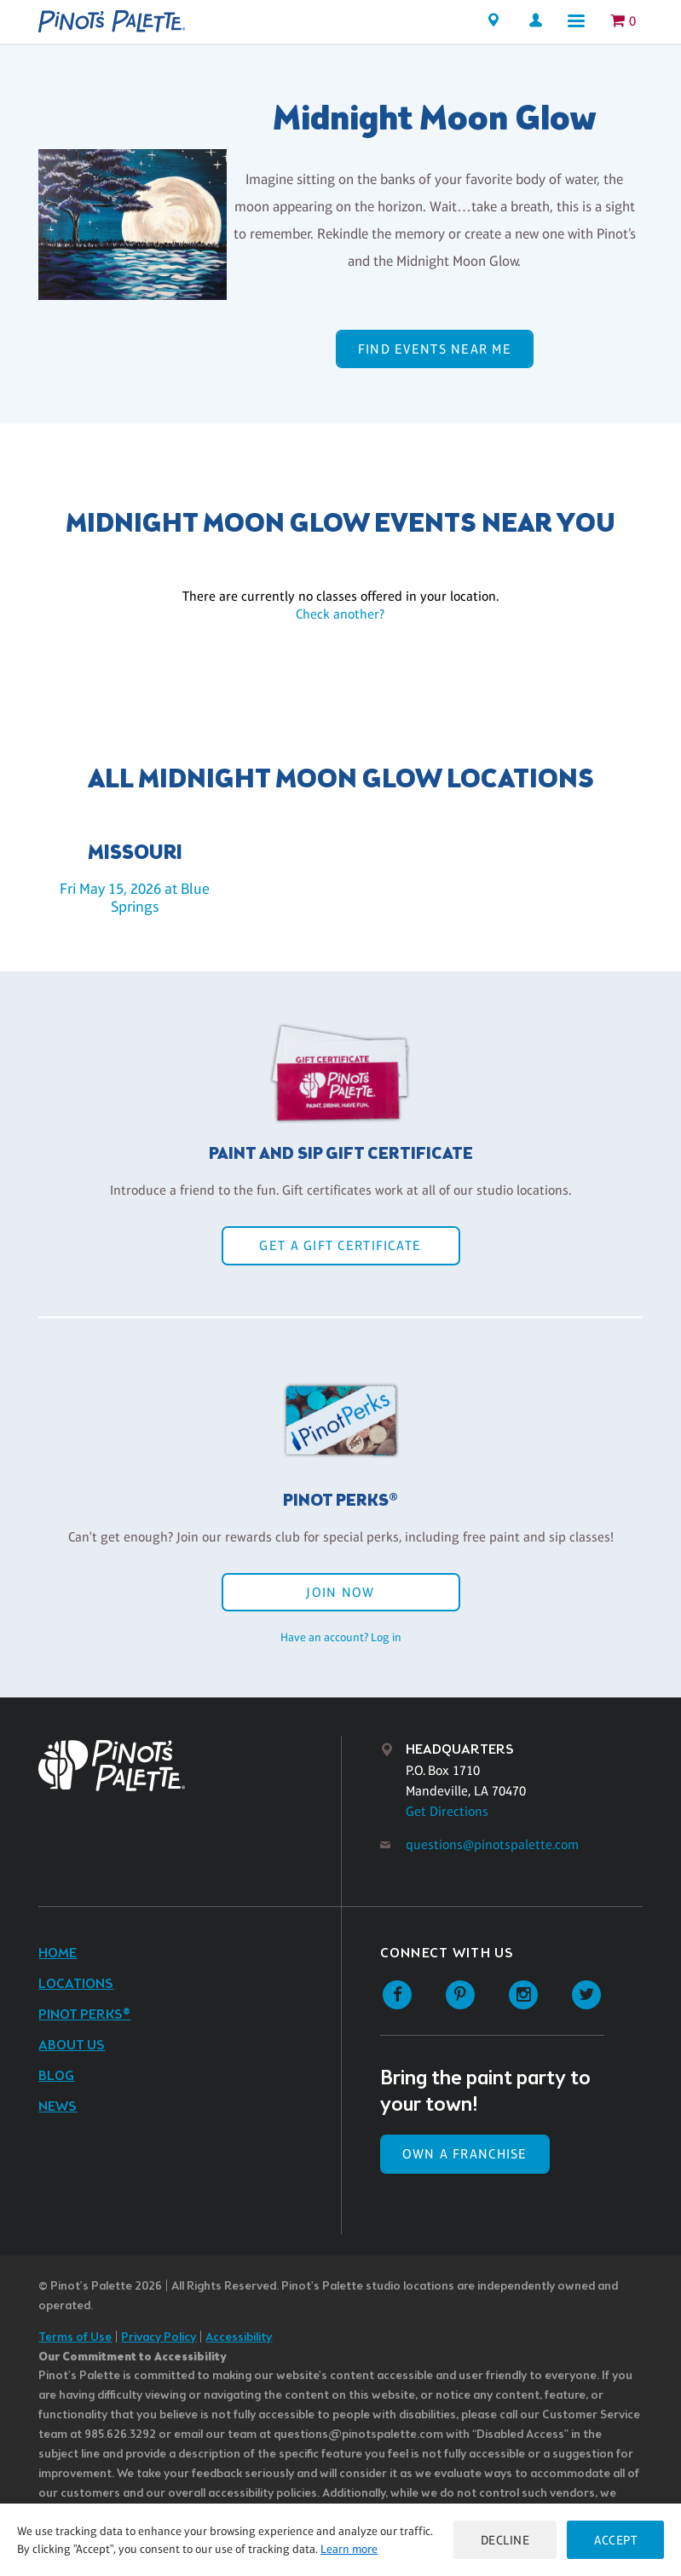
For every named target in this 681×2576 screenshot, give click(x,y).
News (57, 2107)
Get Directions (447, 1811)
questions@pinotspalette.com (492, 1844)
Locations (75, 1984)
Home (57, 1953)
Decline (505, 2540)
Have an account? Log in (340, 1637)
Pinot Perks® (84, 2015)
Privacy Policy (158, 2338)
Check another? (340, 614)
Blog (56, 2076)
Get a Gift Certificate (340, 1245)
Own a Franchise (465, 2154)
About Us (71, 2045)
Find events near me (434, 349)
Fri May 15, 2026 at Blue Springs (135, 897)
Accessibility (238, 2338)
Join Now (340, 1592)
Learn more (349, 2549)
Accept (615, 2540)
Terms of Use (75, 2338)
